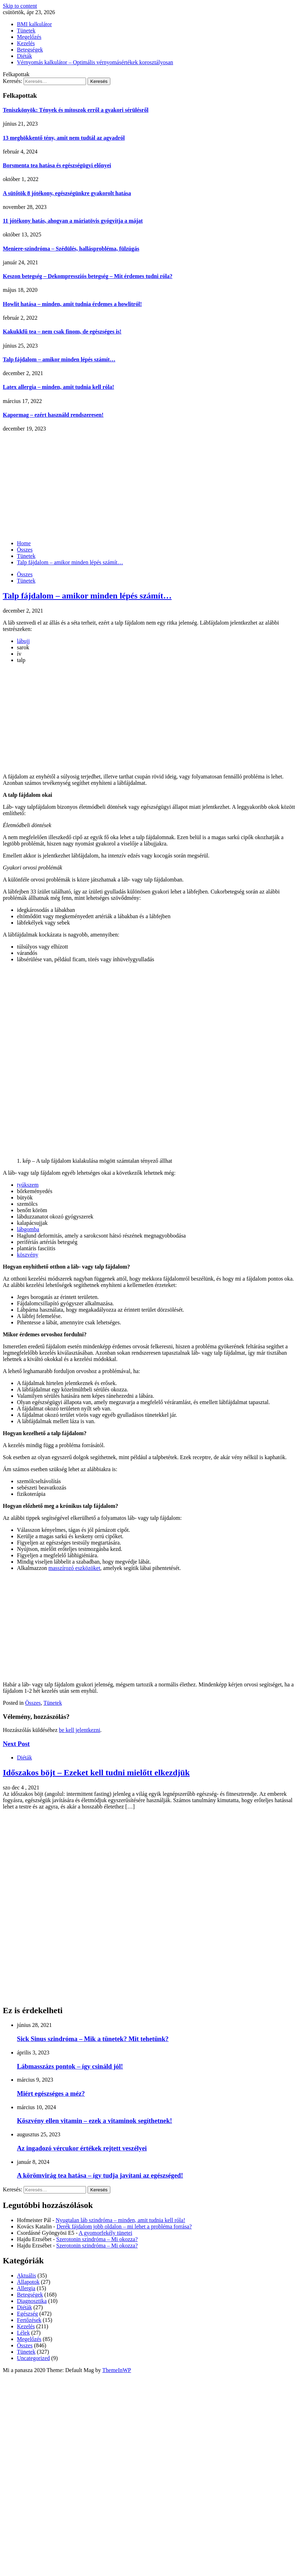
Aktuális (26, 2276)
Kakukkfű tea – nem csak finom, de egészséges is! (62, 332)
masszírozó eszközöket (74, 1568)
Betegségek (30, 50)
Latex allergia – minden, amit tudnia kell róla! (58, 387)
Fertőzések (29, 2320)
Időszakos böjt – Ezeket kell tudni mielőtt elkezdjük (96, 1772)
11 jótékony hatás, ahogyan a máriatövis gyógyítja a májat (73, 221)
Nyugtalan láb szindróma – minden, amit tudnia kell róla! (120, 2220)
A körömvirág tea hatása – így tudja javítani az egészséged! (100, 2175)
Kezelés (26, 43)
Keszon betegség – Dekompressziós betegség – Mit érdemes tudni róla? (87, 276)
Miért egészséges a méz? (51, 2093)
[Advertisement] (149, 485)
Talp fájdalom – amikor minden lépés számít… (59, 359)
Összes (24, 574)
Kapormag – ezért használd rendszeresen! (53, 415)
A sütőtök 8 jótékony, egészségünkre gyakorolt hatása (67, 193)
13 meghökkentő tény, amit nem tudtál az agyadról (64, 138)
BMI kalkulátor (34, 24)
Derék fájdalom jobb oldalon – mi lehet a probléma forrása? (123, 2226)
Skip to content (20, 6)
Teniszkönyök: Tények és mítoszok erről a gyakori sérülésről (75, 110)
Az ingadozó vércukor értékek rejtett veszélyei (82, 2148)
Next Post (16, 1743)
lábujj (23, 641)
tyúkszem (27, 1185)
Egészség (27, 2314)
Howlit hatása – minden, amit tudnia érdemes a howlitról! (72, 304)
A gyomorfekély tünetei (105, 2233)
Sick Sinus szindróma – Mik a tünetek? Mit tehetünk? (93, 2038)
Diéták (24, 56)
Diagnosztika (32, 2301)
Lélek (23, 2333)
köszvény (27, 1255)
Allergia (26, 2288)
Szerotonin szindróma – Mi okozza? (97, 2239)
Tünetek (26, 31)
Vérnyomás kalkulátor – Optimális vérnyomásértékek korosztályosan (95, 62)
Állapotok (28, 2282)
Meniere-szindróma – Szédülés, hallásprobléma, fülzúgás (71, 249)
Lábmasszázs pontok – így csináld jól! (70, 2066)
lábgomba (28, 1229)
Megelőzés (29, 37)
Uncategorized (33, 2358)
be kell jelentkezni (79, 1730)
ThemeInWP (116, 2370)
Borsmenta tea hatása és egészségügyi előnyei (57, 165)
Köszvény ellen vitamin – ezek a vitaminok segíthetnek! (94, 2120)
